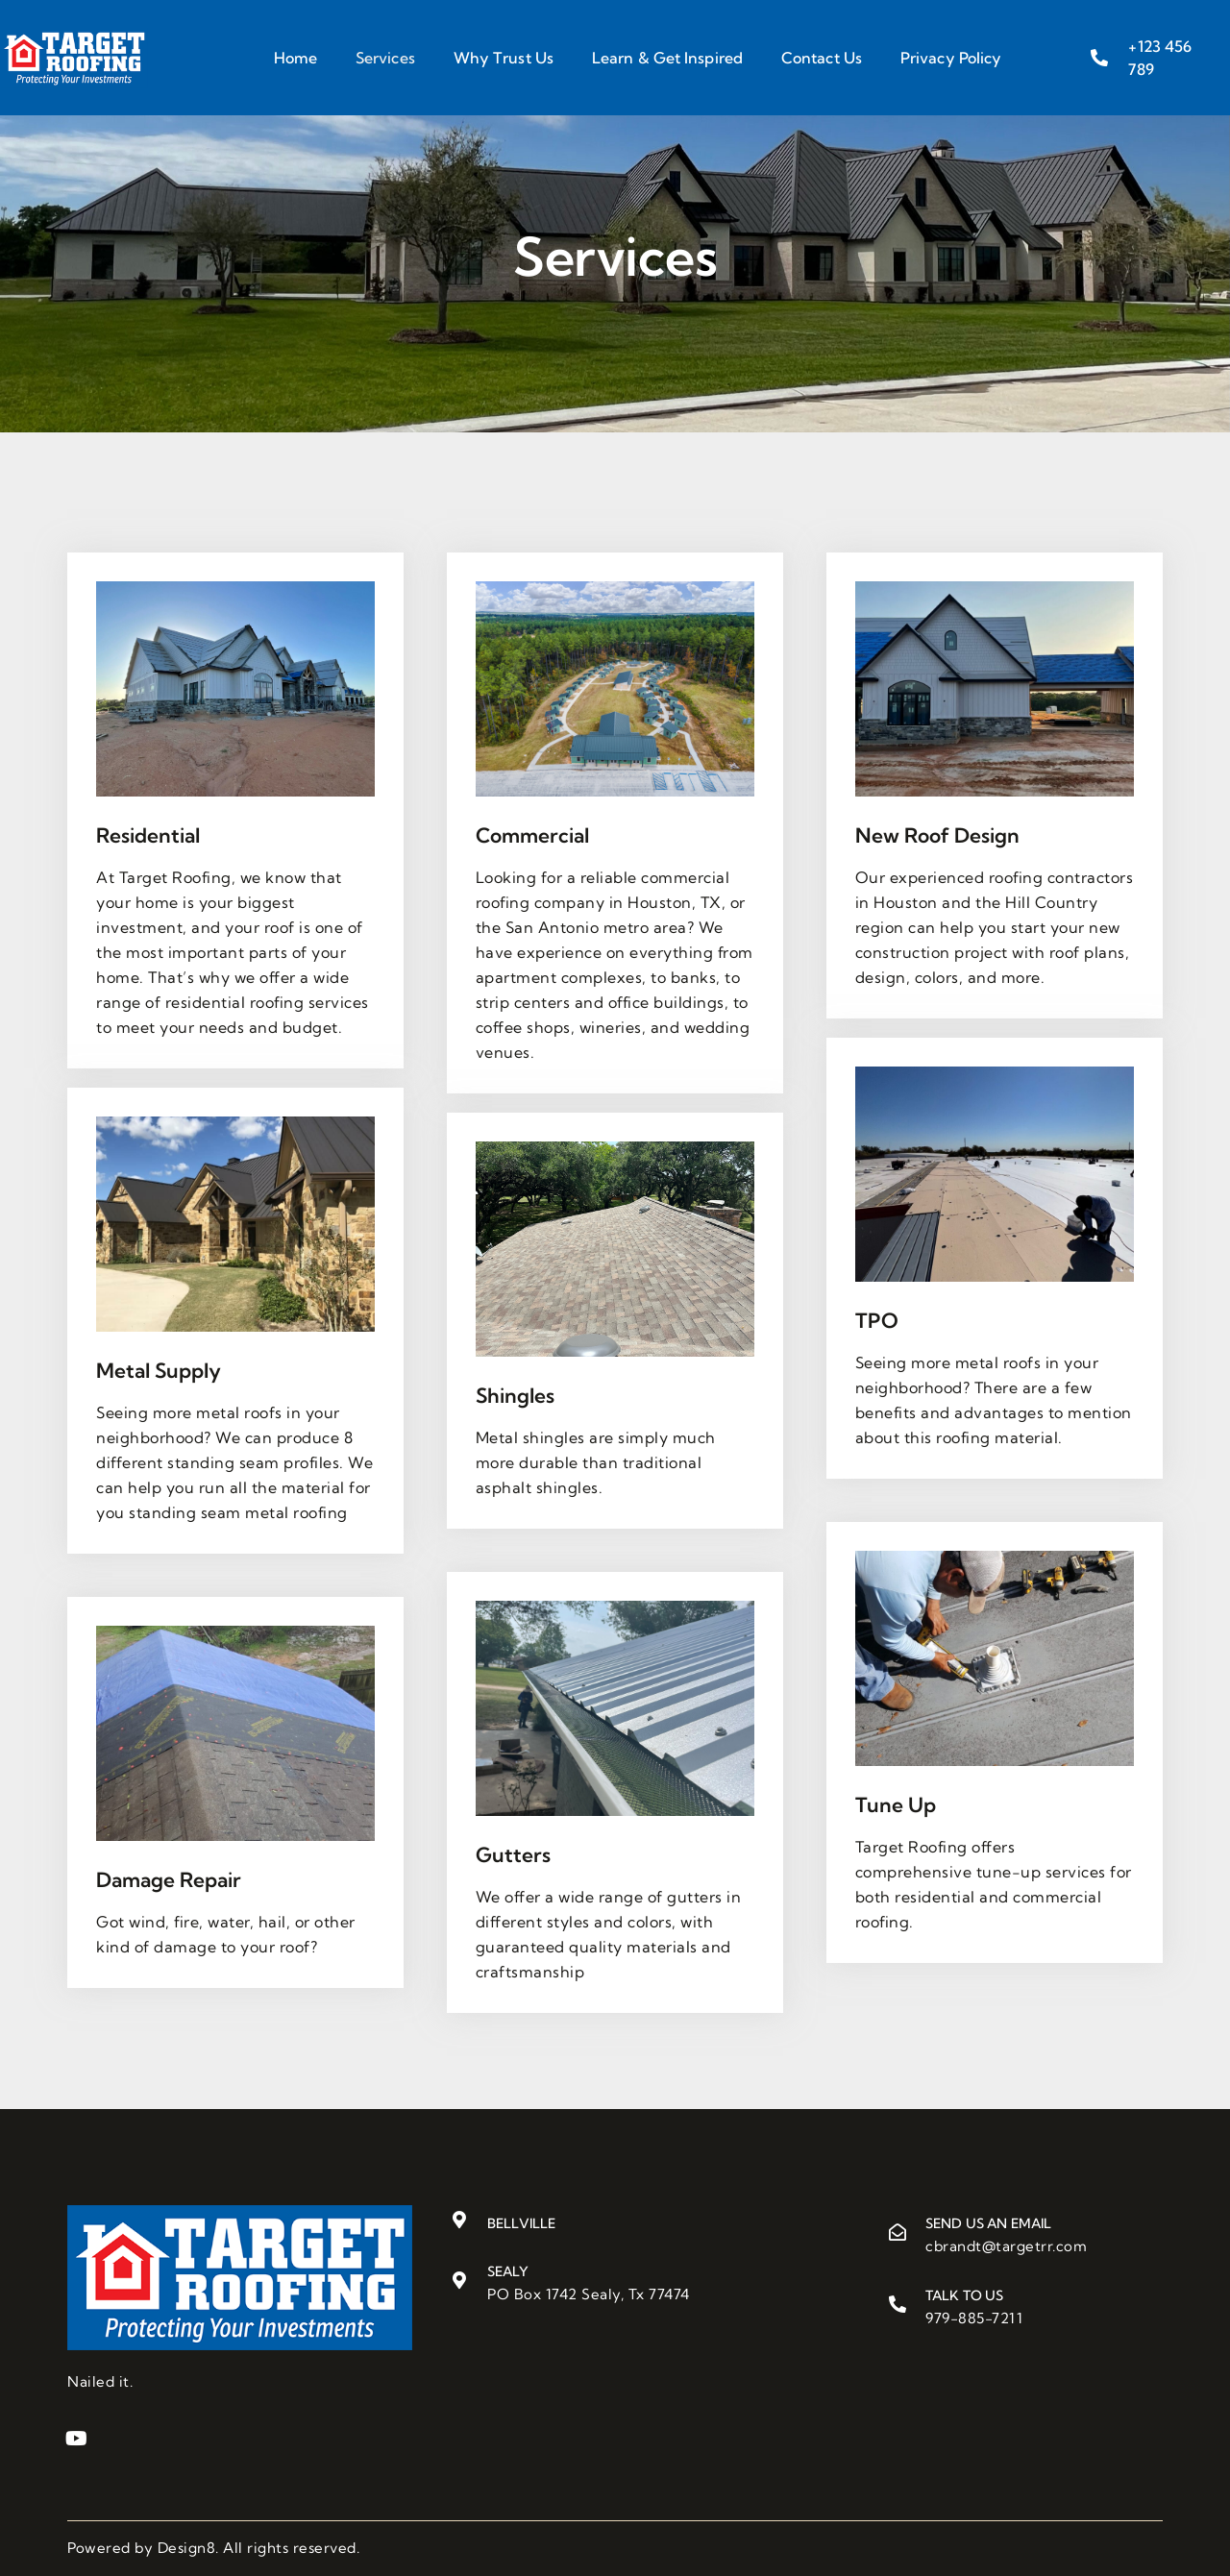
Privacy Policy (950, 57)
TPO (876, 1320)
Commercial (532, 834)
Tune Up (895, 1804)
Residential (148, 834)
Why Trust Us (504, 57)
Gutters (513, 1854)
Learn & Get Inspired (667, 57)
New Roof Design (937, 834)
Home (295, 57)
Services (385, 57)
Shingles (515, 1395)
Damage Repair (168, 1879)
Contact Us (821, 57)
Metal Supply (158, 1370)
